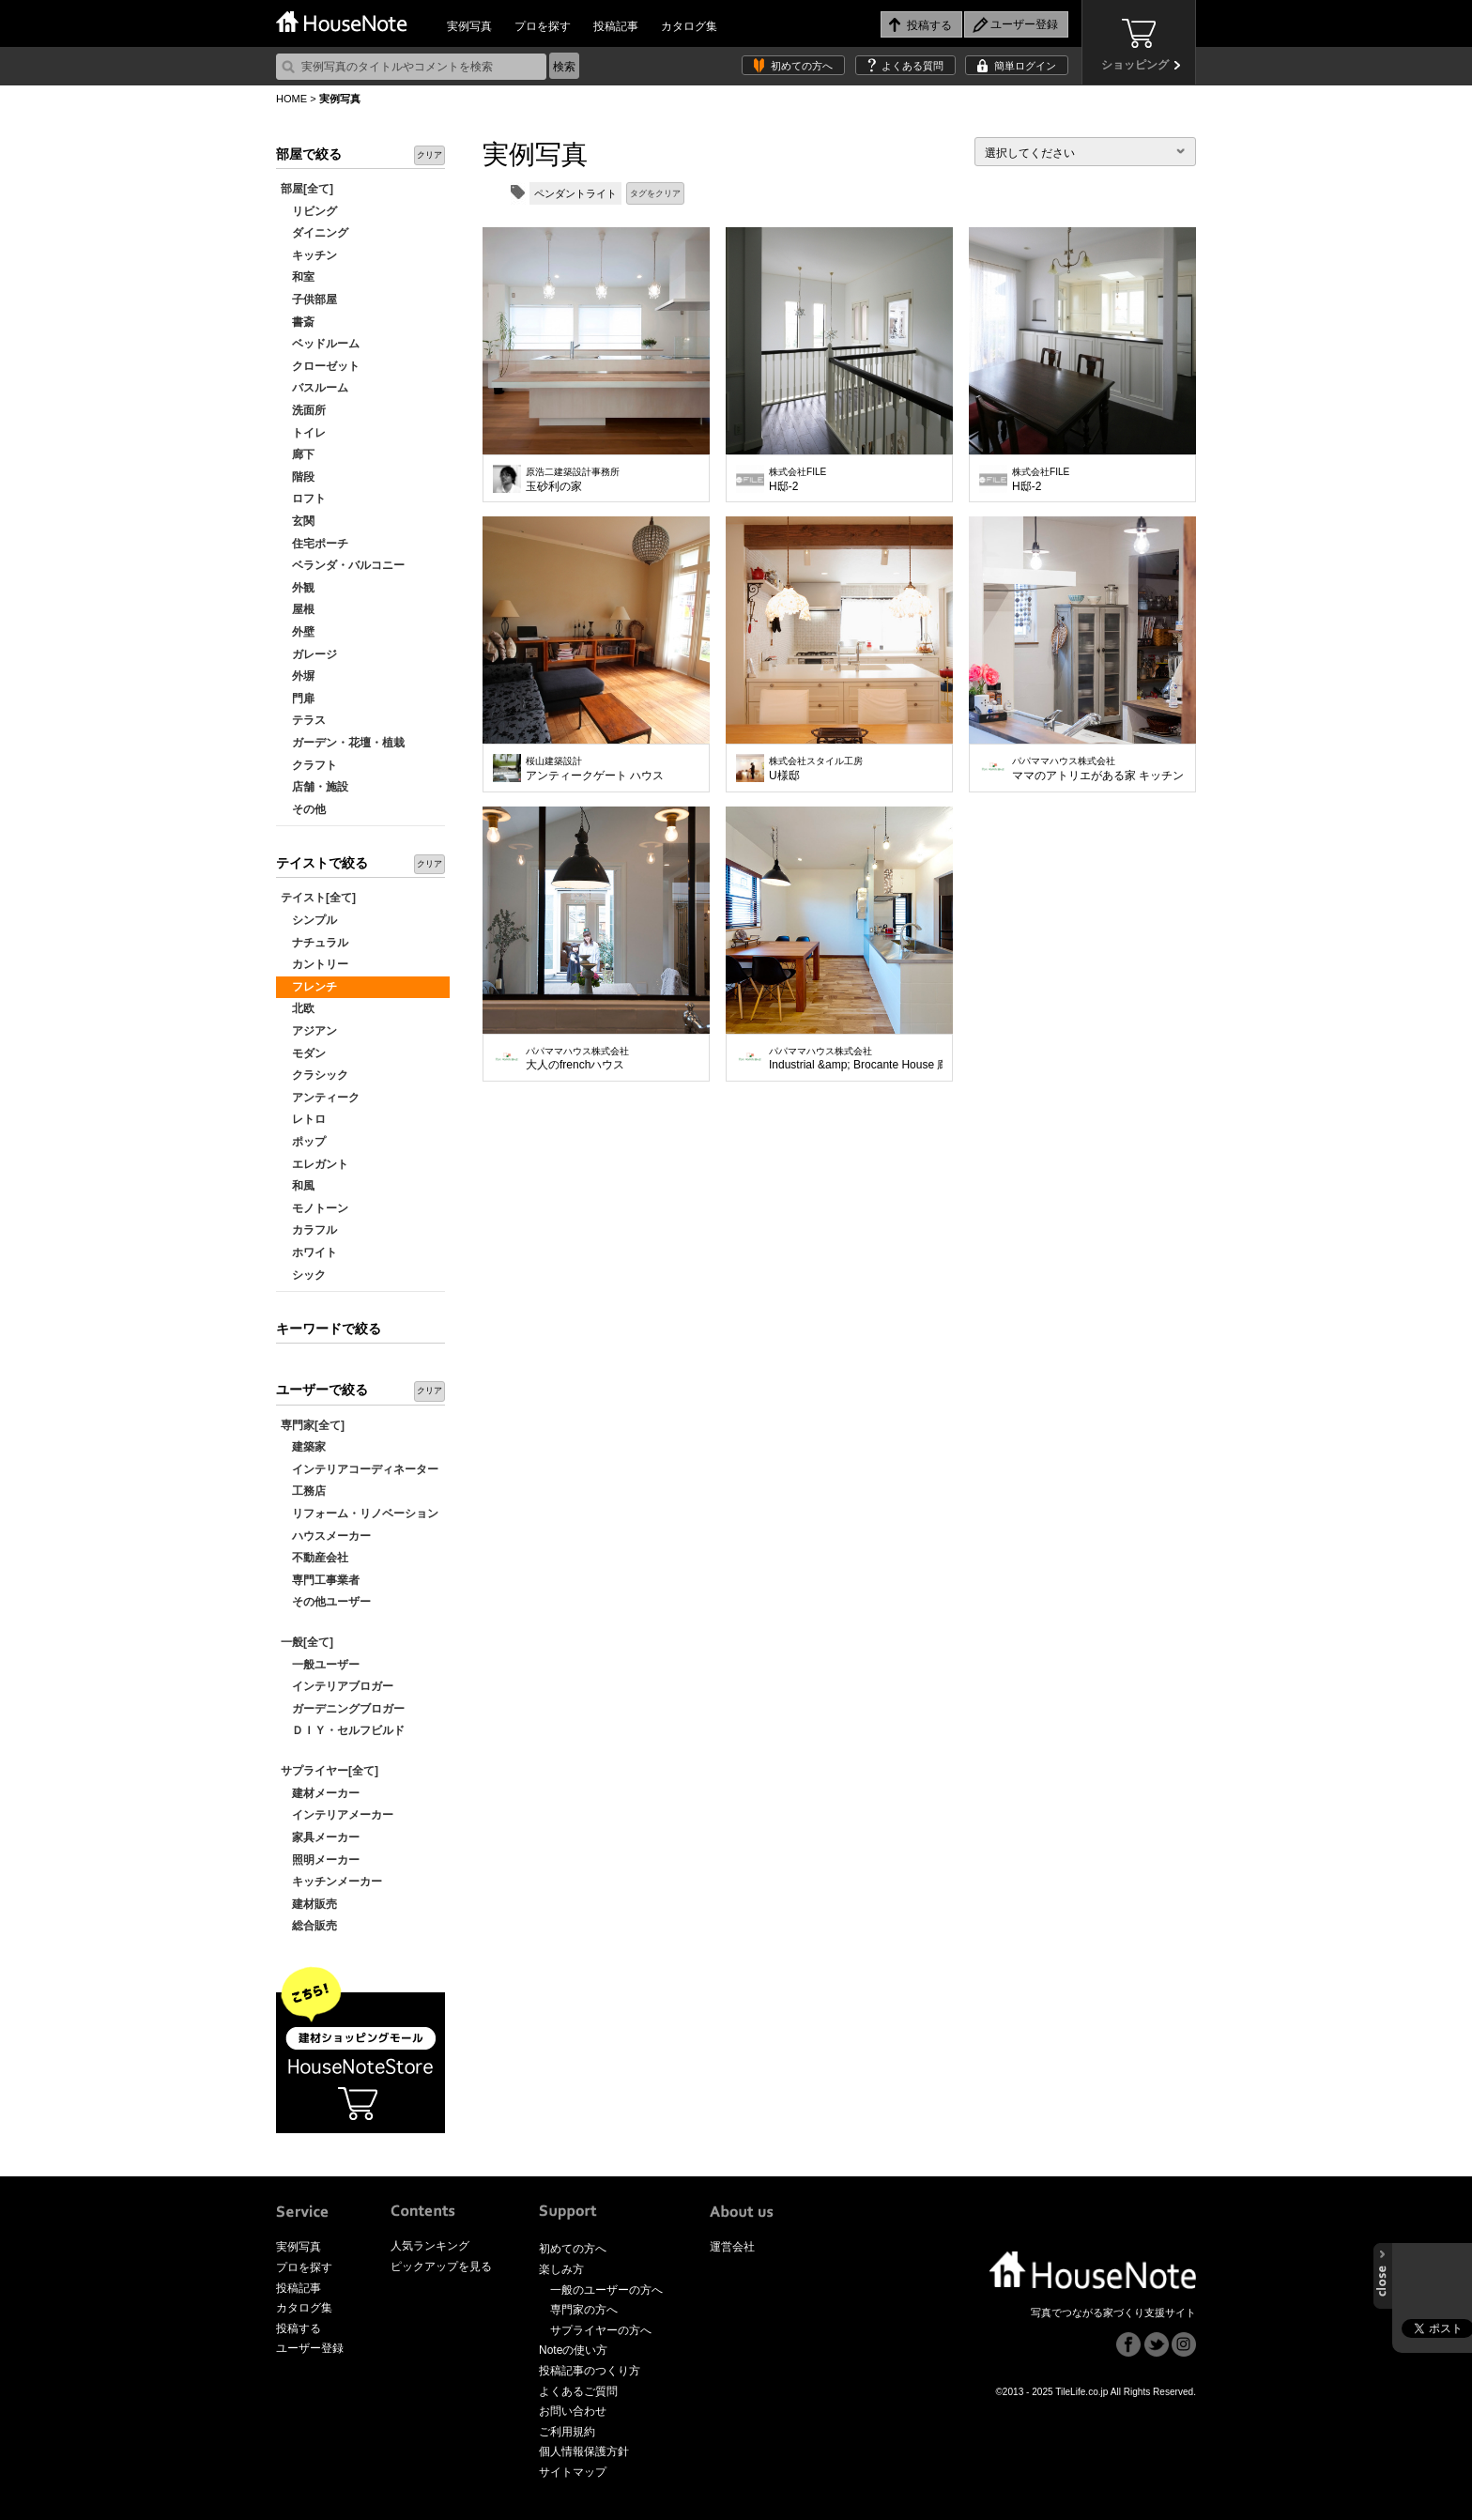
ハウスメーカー (326, 1536)
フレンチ (309, 986)
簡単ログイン (1025, 65)
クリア (429, 155)
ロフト (303, 498)
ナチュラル (314, 942)
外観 (297, 587)
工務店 (303, 1491)
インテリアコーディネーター (359, 1469)
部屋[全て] (307, 188)
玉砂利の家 (573, 480)
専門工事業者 (320, 1580)
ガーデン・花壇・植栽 (343, 742)
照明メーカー (320, 1860)
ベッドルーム (320, 343)
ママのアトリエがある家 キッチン (1098, 769)
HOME (291, 98)
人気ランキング (430, 2245)
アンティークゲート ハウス (595, 769)
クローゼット (320, 366)
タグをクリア (655, 193)
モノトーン (314, 1208)
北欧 (297, 1008)
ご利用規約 (567, 2431)
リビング (309, 211)
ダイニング (314, 232)
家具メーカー (320, 1837)
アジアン (309, 1030)
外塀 (297, 676)
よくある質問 (912, 65)
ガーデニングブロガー (343, 1708)
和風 (297, 1185)
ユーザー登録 (310, 2348)
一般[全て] (307, 1642)
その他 (303, 809)
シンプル (309, 920)
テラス (303, 720)
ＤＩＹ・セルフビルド (343, 1730)
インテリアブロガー (337, 1686)
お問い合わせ (572, 2411)
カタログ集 (689, 26)
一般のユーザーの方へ (606, 2290)
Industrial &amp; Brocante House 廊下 (856, 1059)
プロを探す (542, 26)
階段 (297, 477)
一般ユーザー (320, 1664)
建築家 (303, 1446)
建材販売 (309, 1904)
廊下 (297, 454)
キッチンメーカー (331, 1881)
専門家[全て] (313, 1425)
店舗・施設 (314, 786)
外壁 (297, 631)
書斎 (297, 322)
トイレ (303, 432)
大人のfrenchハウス (577, 1059)
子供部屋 (309, 299)
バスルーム (314, 387)
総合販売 (309, 1925)
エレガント (314, 1164)
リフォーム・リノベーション (359, 1513)
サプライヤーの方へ (601, 2330)
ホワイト (309, 1252)
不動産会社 (314, 1557)
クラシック (314, 1075)
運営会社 (732, 2246)
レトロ (303, 1119)
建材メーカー (320, 1793)
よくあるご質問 (578, 2391)
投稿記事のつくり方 (589, 2370)
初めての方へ (802, 65)
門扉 (297, 698)
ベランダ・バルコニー (343, 565)
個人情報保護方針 (584, 2451)
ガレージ (309, 654)
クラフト (309, 765)
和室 (297, 277)
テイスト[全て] (318, 897)
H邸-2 (797, 480)
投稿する (298, 2328)
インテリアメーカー (337, 1814)
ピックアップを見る (441, 2266)
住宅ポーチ (314, 543)
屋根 (297, 609)
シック (303, 1275)
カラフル (309, 1230)
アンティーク (320, 1097)
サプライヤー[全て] (329, 1770)
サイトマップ (572, 2472)
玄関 (297, 521)
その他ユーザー (326, 1601)
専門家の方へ (584, 2309)
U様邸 (816, 769)
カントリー (314, 964)
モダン (303, 1053)
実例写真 (469, 26)
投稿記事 (615, 26)
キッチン (309, 255)
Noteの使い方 (573, 2350)
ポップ (303, 1141)
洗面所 (303, 410)
